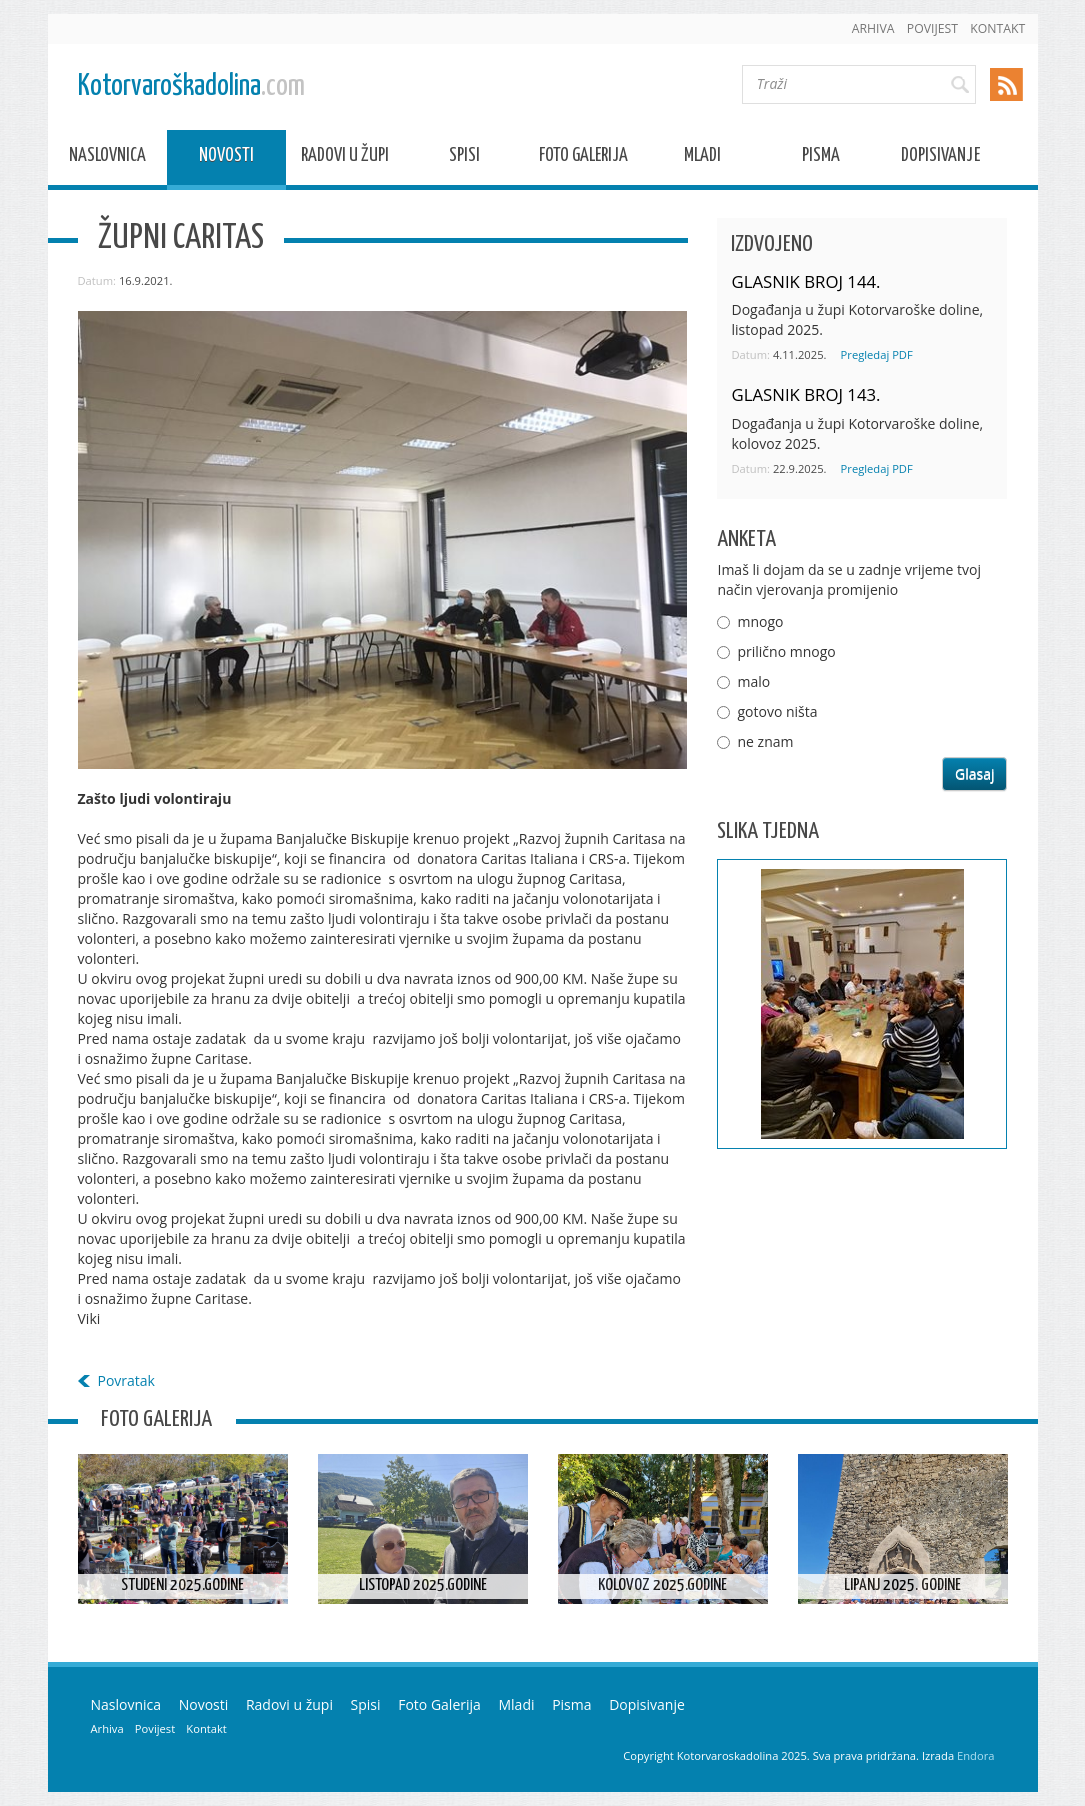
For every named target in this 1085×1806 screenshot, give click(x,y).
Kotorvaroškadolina (191, 86)
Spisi (464, 158)
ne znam (765, 741)
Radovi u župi (345, 158)
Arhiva (873, 28)
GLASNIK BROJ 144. (805, 281)
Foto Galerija (583, 158)
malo (753, 681)
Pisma (821, 158)
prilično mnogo (786, 651)
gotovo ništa (777, 711)
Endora (975, 1755)
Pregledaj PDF (877, 354)
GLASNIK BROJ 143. (805, 394)
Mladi (702, 158)
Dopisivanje (940, 158)
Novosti (226, 158)
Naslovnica (107, 158)
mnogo (760, 621)
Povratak (126, 1380)
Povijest (932, 28)
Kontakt (997, 28)
